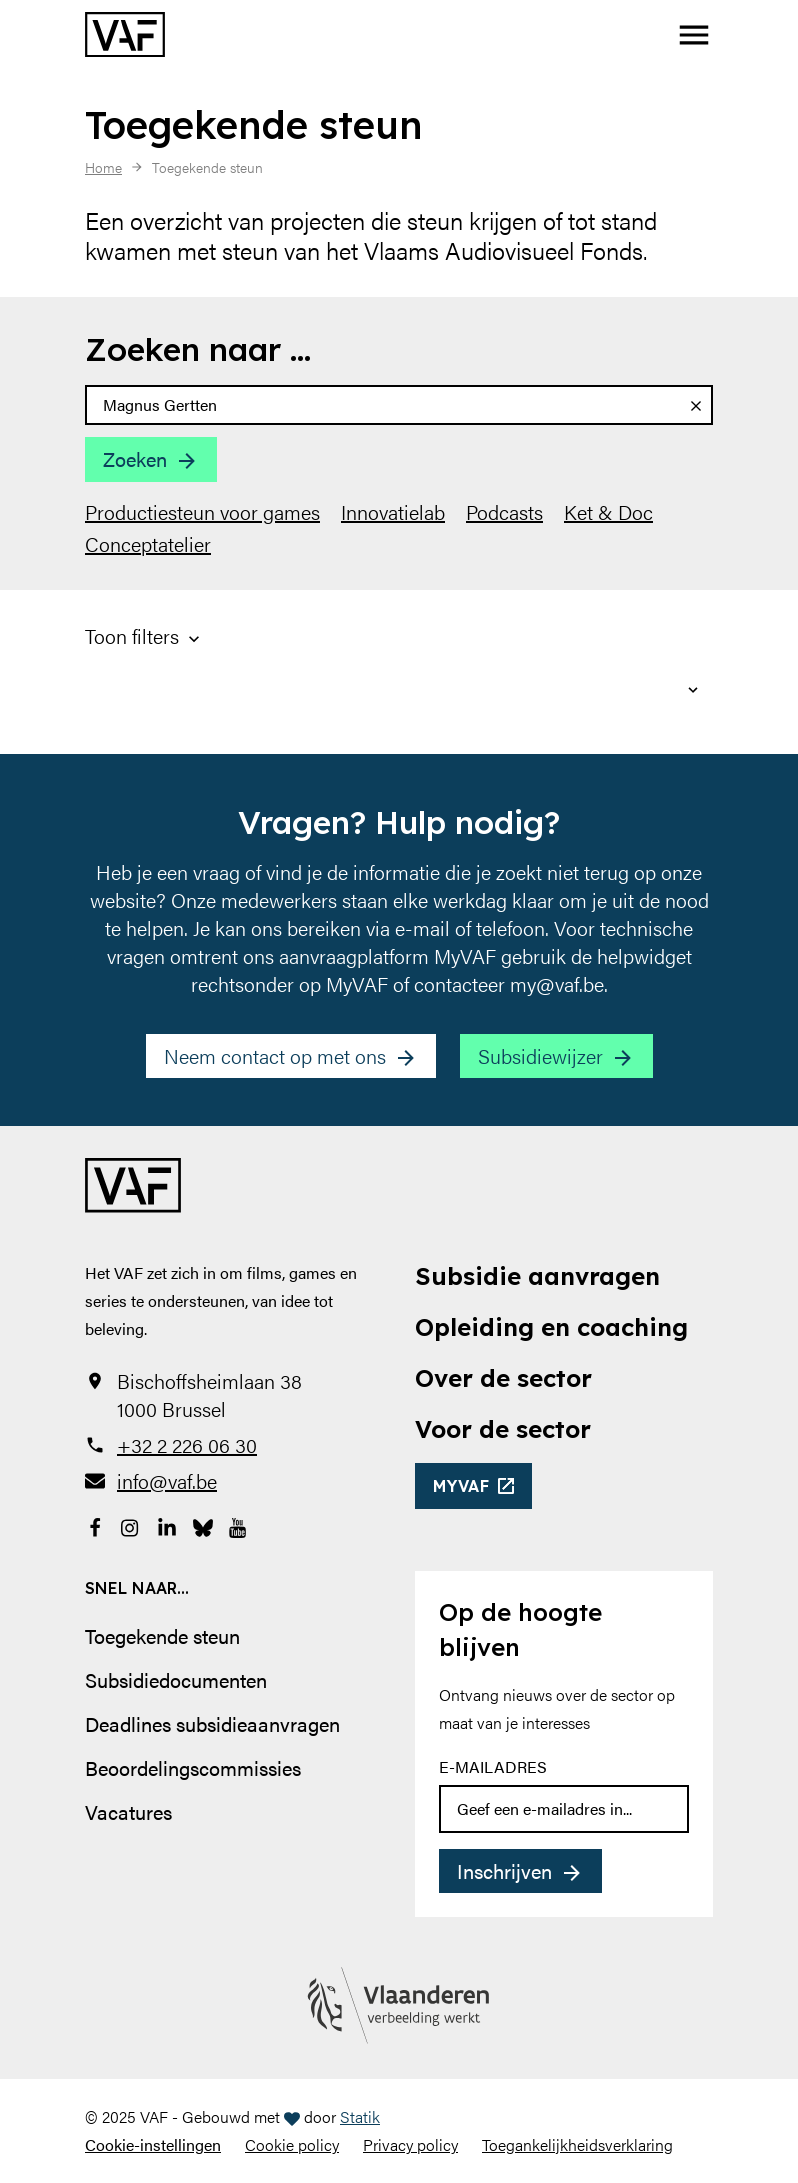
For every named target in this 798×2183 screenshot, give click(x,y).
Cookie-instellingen (153, 2144)
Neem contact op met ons (275, 1055)
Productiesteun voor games (202, 512)
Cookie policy (292, 2144)
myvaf (461, 1486)
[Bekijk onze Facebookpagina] (95, 1525)
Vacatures (128, 1811)
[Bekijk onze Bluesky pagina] (203, 1525)
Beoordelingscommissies (193, 1767)
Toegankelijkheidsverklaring (577, 2144)
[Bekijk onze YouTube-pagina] (239, 1525)
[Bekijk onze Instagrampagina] (131, 1525)
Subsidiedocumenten (176, 1679)
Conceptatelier (148, 544)
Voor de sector (503, 1429)
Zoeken (135, 458)
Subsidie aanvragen (537, 1276)
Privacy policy (410, 2144)
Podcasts (504, 512)
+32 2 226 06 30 (187, 1445)
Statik (360, 2116)
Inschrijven (504, 1870)
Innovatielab (393, 512)
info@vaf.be (167, 1481)
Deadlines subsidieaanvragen (212, 1723)
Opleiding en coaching (551, 1327)
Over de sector (503, 1378)
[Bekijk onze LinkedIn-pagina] (167, 1525)
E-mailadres (493, 1766)
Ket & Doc (608, 512)
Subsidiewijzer (540, 1055)
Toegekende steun (162, 1635)
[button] (694, 35)
